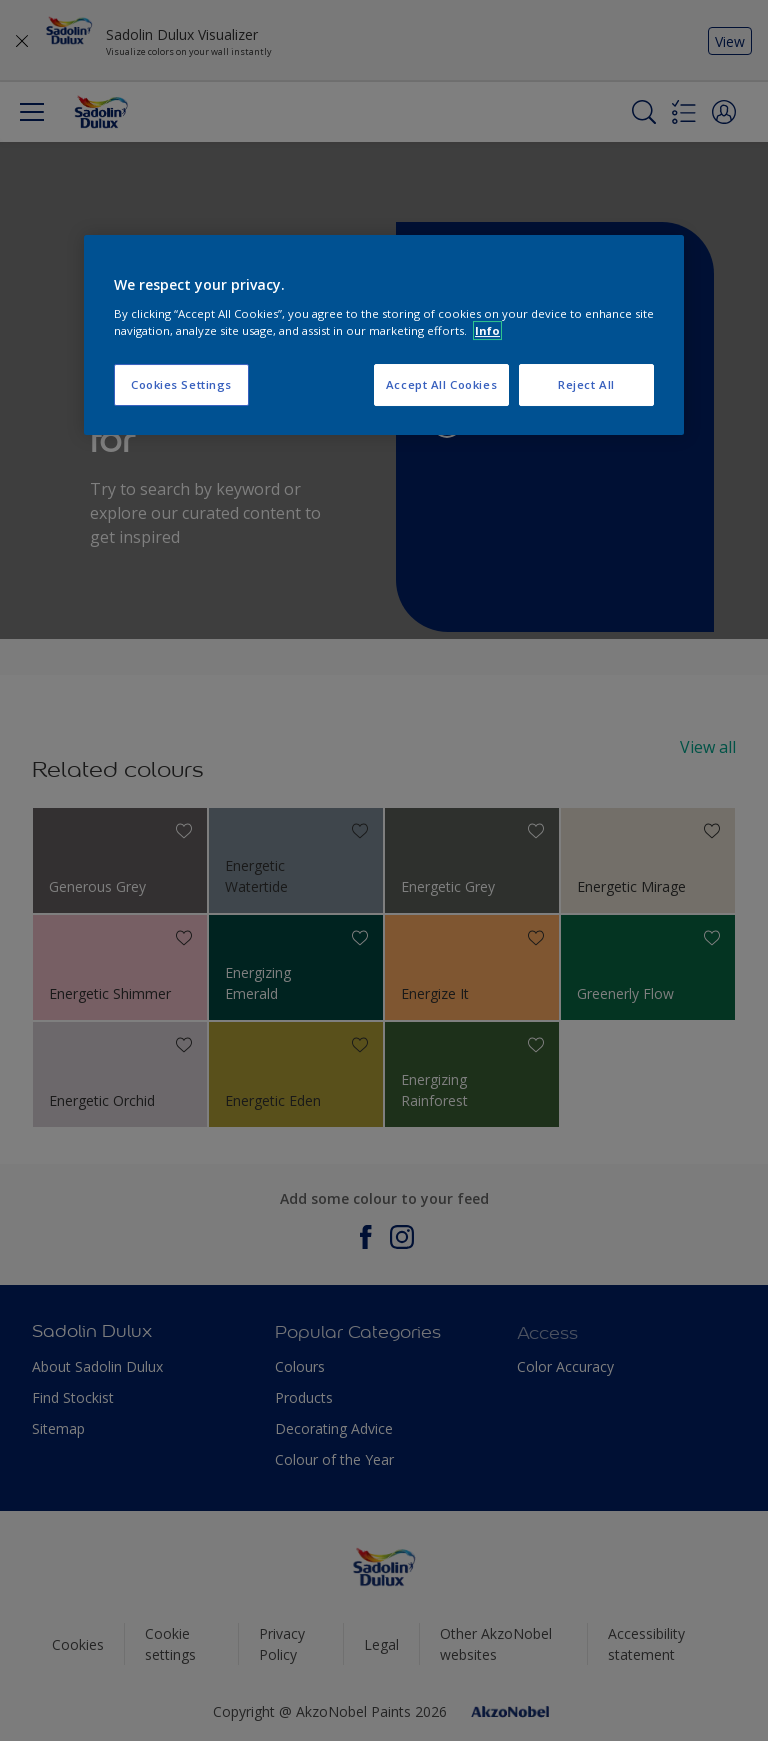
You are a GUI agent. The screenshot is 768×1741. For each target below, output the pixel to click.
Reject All (586, 384)
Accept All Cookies (441, 384)
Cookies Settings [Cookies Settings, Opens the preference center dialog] (181, 384)
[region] (384, 335)
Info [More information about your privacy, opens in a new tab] (487, 330)
